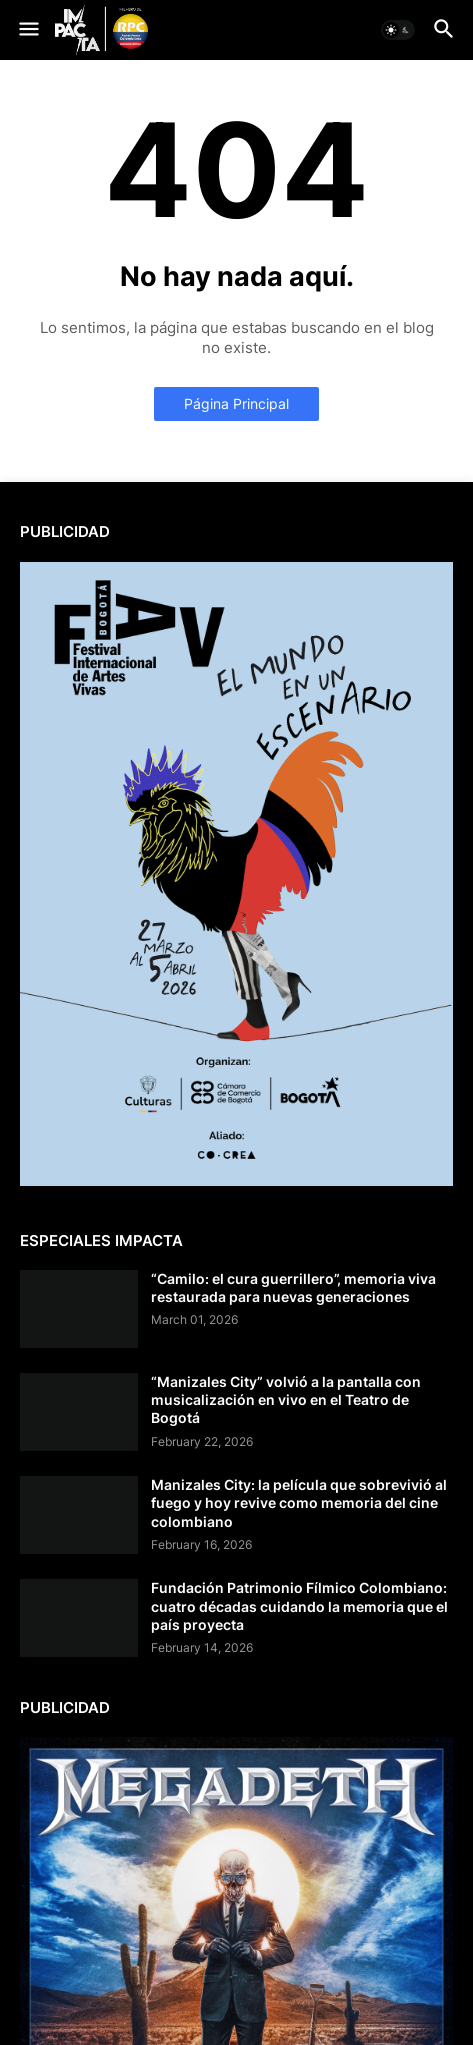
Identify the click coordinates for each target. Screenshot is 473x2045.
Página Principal (236, 403)
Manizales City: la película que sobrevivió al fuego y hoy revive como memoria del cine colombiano (299, 1502)
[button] (27, 30)
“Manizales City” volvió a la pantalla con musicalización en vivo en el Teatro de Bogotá (286, 1399)
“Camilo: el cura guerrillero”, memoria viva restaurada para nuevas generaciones (293, 1287)
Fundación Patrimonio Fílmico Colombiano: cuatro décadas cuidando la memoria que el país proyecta (299, 1605)
